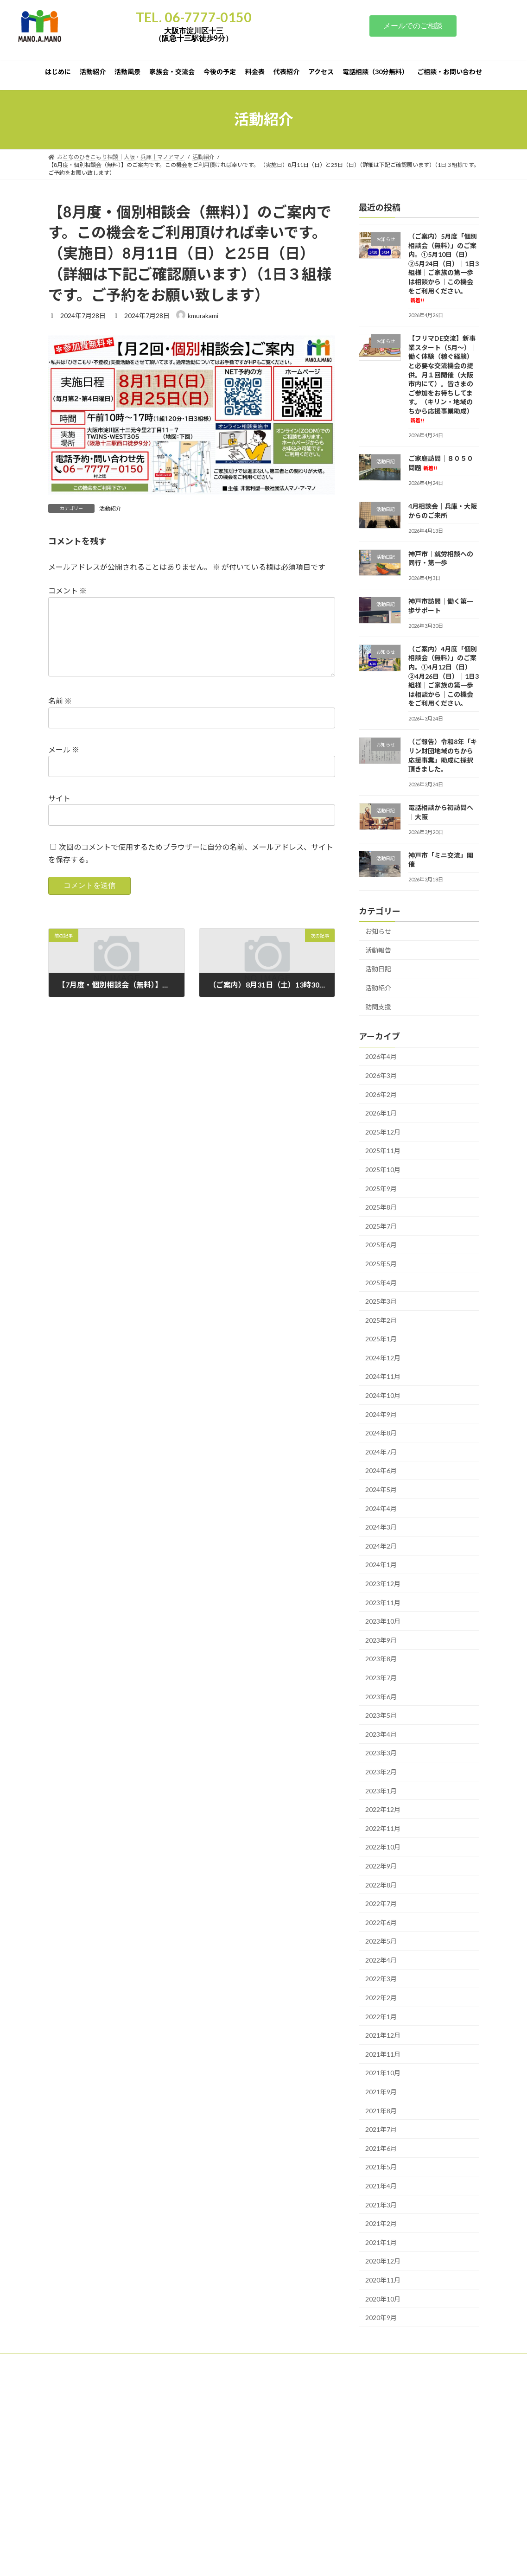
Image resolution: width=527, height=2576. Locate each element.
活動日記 (378, 969)
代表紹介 (321, 2361)
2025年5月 (381, 1264)
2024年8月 (381, 1433)
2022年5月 (381, 1941)
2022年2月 (381, 1998)
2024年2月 (381, 1545)
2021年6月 (381, 2148)
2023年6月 (381, 1696)
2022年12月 (382, 1809)
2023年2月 (381, 1772)
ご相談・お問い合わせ (84, 2367)
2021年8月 (381, 2110)
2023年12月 (382, 1584)
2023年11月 (382, 1602)
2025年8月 (381, 1207)
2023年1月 (381, 1790)
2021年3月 (381, 2204)
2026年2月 (381, 1094)
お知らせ (378, 931)
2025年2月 (381, 1320)
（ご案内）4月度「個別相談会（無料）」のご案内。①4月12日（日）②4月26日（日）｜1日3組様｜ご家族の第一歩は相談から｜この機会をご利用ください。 (443, 675)
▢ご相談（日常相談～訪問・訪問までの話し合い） (120, 2450)
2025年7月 (381, 1226)
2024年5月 (381, 1489)
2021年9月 (381, 2092)
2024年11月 (382, 1376)
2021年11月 (382, 2054)
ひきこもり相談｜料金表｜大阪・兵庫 (104, 2531)
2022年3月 (381, 1979)
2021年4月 (381, 2186)
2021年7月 (381, 2129)
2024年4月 (381, 1508)
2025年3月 (381, 1301)
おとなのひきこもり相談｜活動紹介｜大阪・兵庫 (118, 2495)
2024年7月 (381, 1451)
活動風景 (147, 2361)
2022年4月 (381, 1960)
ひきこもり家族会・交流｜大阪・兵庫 (104, 2519)
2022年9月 (381, 1866)
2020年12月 (382, 2261)
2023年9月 (381, 1640)
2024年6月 (381, 1470)
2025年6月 (381, 1245)
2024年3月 (381, 1527)
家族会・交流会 (194, 2361)
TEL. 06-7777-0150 (194, 17)
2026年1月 (381, 1113)
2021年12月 (382, 2035)
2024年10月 (382, 1395)
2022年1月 (381, 2016)
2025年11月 (382, 1150)
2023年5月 (381, 1715)
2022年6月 (381, 1922)
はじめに (68, 2361)
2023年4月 (381, 1734)
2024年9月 (381, 1414)
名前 (60, 716)
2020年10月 (382, 2298)
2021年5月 (381, 2167)
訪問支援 (378, 1006)
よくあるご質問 (76, 2544)
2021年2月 (381, 2223)
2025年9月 (381, 1188)
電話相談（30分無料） (416, 2361)
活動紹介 (110, 508)
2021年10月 (382, 2073)
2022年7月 (381, 1903)
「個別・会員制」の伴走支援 (93, 2462)
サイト (59, 813)
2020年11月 (382, 2280)
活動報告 (378, 950)
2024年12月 (382, 1357)
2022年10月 (382, 1847)
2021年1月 (381, 2242)
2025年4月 (381, 1282)
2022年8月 (381, 1884)
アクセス (360, 2361)
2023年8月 (381, 1659)
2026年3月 (381, 1075)
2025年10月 (382, 1169)
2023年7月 (381, 1678)
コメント (67, 591)
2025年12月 (382, 1131)
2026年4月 (381, 1056)
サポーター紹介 (76, 2568)
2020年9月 (381, 2317)
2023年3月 (381, 1753)
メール (63, 764)
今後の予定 (245, 2361)
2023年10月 (382, 1621)
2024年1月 (381, 1565)
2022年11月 (382, 1828)
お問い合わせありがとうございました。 (107, 2507)
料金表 (284, 2361)
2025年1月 (381, 1339)
